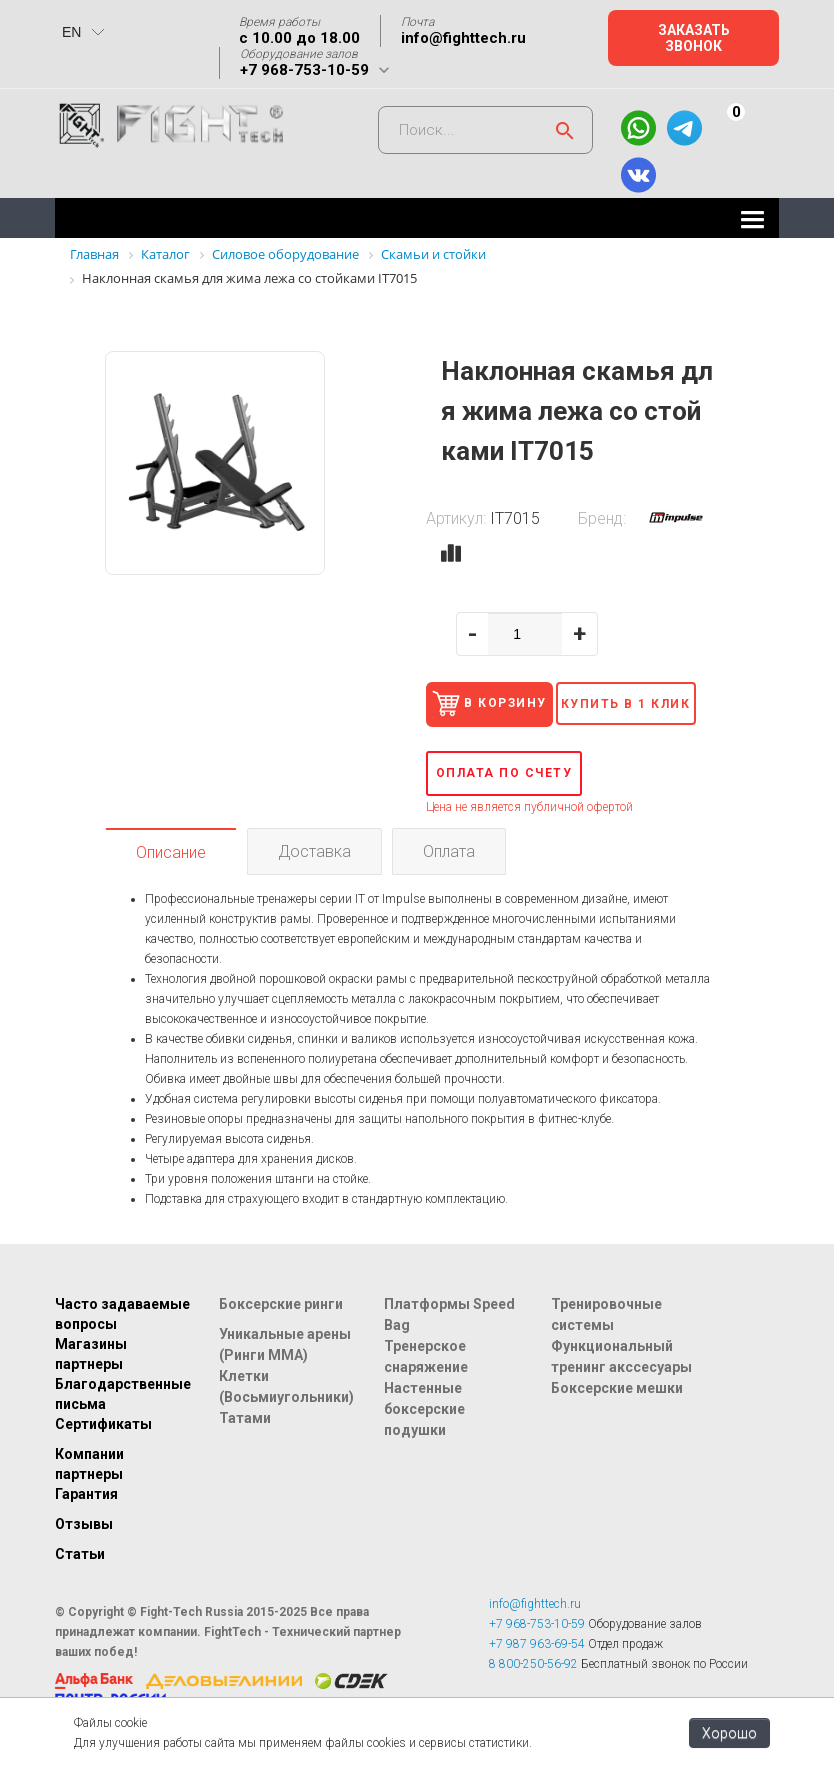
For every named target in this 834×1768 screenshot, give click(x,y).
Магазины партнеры (91, 1392)
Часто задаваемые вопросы (122, 1352)
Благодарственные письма (123, 1432)
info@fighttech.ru (463, 38)
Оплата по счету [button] (504, 811)
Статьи (80, 1592)
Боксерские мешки (617, 1426)
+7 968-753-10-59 (304, 70)
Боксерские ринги (281, 1342)
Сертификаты (103, 1462)
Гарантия (86, 1532)
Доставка (314, 889)
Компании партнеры (89, 1502)
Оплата (449, 889)
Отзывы (84, 1562)
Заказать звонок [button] (694, 38)
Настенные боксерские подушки (424, 1447)
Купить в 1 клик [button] (645, 745)
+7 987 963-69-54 (537, 1682)
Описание (171, 890)
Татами (245, 1456)
